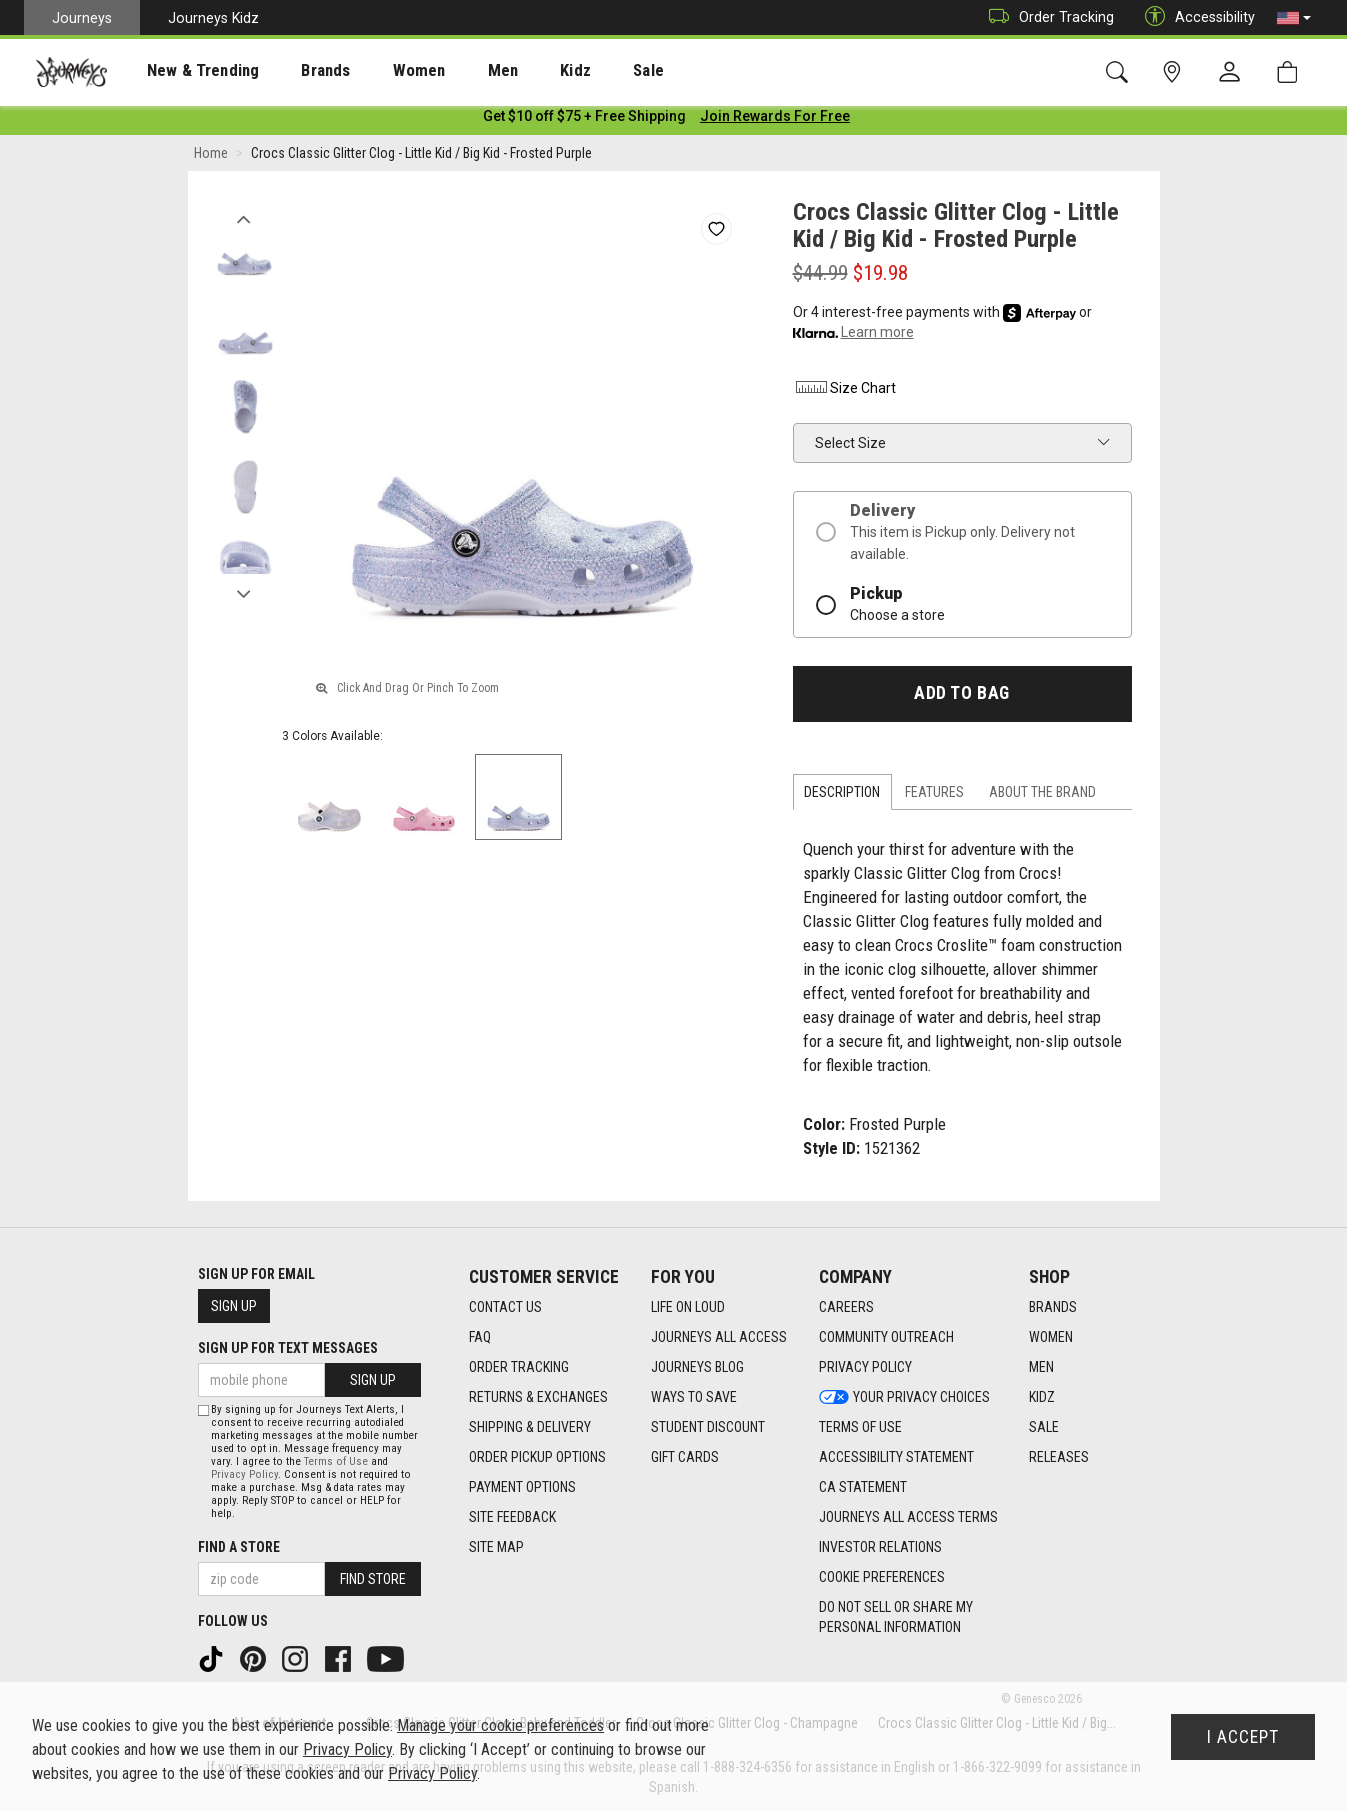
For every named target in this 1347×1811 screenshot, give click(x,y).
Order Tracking (1046, 17)
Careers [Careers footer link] (846, 1308)
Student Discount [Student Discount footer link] (708, 1428)
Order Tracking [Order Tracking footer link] (519, 1368)
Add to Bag (961, 697)
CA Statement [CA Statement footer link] (863, 1488)
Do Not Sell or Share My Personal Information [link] (896, 1618)
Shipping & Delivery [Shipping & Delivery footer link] (530, 1428)
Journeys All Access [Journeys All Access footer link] (719, 1338)
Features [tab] (934, 796)
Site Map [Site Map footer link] (496, 1548)
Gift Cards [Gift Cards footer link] (685, 1458)
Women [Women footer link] (1051, 1338)
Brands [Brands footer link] (1053, 1308)
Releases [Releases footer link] (1059, 1458)
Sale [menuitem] (578, 71)
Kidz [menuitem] (514, 71)
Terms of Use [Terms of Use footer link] (860, 1428)
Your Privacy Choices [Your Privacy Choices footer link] (904, 1398)
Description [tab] (842, 796)
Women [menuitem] (377, 71)
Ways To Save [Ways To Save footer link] (694, 1398)
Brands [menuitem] (294, 71)
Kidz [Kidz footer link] (1042, 1398)
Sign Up (234, 1307)
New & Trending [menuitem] (184, 71)
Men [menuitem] (450, 71)
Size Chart (844, 392)
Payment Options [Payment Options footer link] (522, 1488)
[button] (1294, 18)
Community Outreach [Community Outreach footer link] (886, 1338)
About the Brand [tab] (1042, 796)
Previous (244, 218)
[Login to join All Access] (584, 120)
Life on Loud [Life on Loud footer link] (688, 1308)
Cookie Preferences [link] (882, 1578)
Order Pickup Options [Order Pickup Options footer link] (537, 1458)
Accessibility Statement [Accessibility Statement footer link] (896, 1458)
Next (244, 593)
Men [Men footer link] (1041, 1368)
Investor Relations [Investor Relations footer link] (880, 1548)
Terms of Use (336, 1461)
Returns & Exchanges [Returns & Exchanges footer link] (538, 1398)
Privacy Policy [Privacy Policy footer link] (865, 1368)
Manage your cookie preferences (500, 1725)
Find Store (373, 1579)
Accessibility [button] (1195, 17)
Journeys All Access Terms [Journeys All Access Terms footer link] (908, 1518)
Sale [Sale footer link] (1044, 1428)
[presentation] (185, 70)
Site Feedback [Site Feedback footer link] (512, 1518)
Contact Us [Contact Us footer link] (505, 1308)
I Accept (1243, 1737)
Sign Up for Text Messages (288, 1349)
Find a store (239, 1547)
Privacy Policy (244, 1474)
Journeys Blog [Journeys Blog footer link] (697, 1368)
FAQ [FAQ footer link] (480, 1338)
